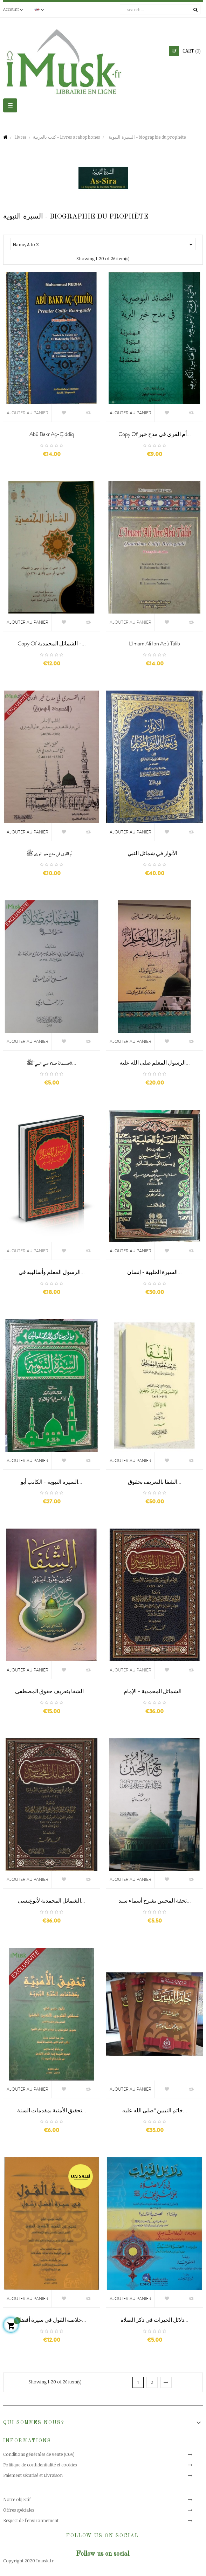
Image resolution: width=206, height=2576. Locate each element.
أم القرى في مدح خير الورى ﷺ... (51, 853)
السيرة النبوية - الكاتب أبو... (51, 1482)
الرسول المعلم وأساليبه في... (52, 1272)
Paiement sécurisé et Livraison (33, 2475)
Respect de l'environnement (31, 2520)
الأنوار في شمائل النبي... (154, 853)
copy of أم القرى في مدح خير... (154, 434)
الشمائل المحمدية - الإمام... (155, 1691)
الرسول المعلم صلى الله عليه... (154, 1063)
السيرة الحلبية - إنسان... (154, 1272)
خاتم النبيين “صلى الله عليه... (154, 2110)
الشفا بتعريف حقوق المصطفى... (51, 1691)
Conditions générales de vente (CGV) (39, 2454)
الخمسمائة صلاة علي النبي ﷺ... (51, 1063)
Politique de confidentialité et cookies (40, 2464)
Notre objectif (17, 2499)
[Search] (160, 9)
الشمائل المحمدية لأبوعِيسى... (51, 1901)
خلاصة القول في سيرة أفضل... (51, 2320)
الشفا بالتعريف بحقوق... (154, 1482)
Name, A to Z (104, 244)
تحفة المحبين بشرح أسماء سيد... (154, 1901)
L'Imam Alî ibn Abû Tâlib (154, 644)
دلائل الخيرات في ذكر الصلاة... (154, 2320)
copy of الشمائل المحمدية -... (52, 644)
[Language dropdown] (39, 9)
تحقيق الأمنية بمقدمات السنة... (51, 2110)
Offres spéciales (18, 2510)
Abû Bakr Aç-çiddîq (51, 434)
